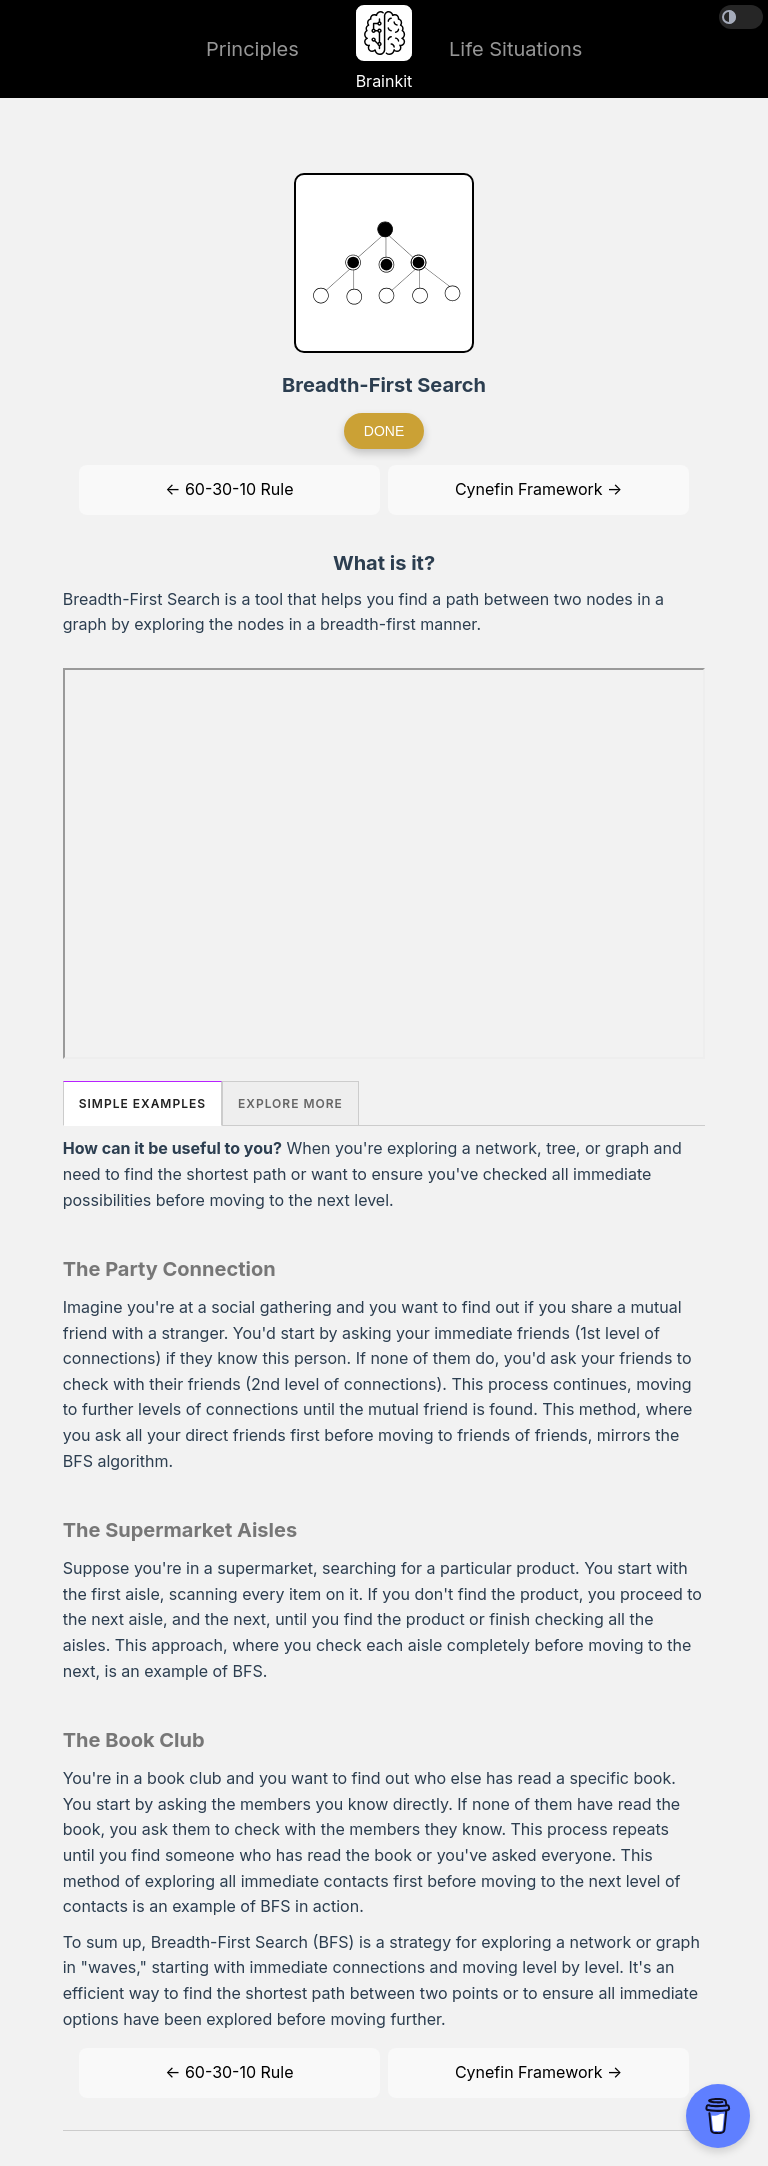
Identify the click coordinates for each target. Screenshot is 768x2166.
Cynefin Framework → (538, 489)
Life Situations (515, 49)
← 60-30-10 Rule (229, 489)
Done (384, 431)
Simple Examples (142, 1103)
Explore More (290, 1103)
